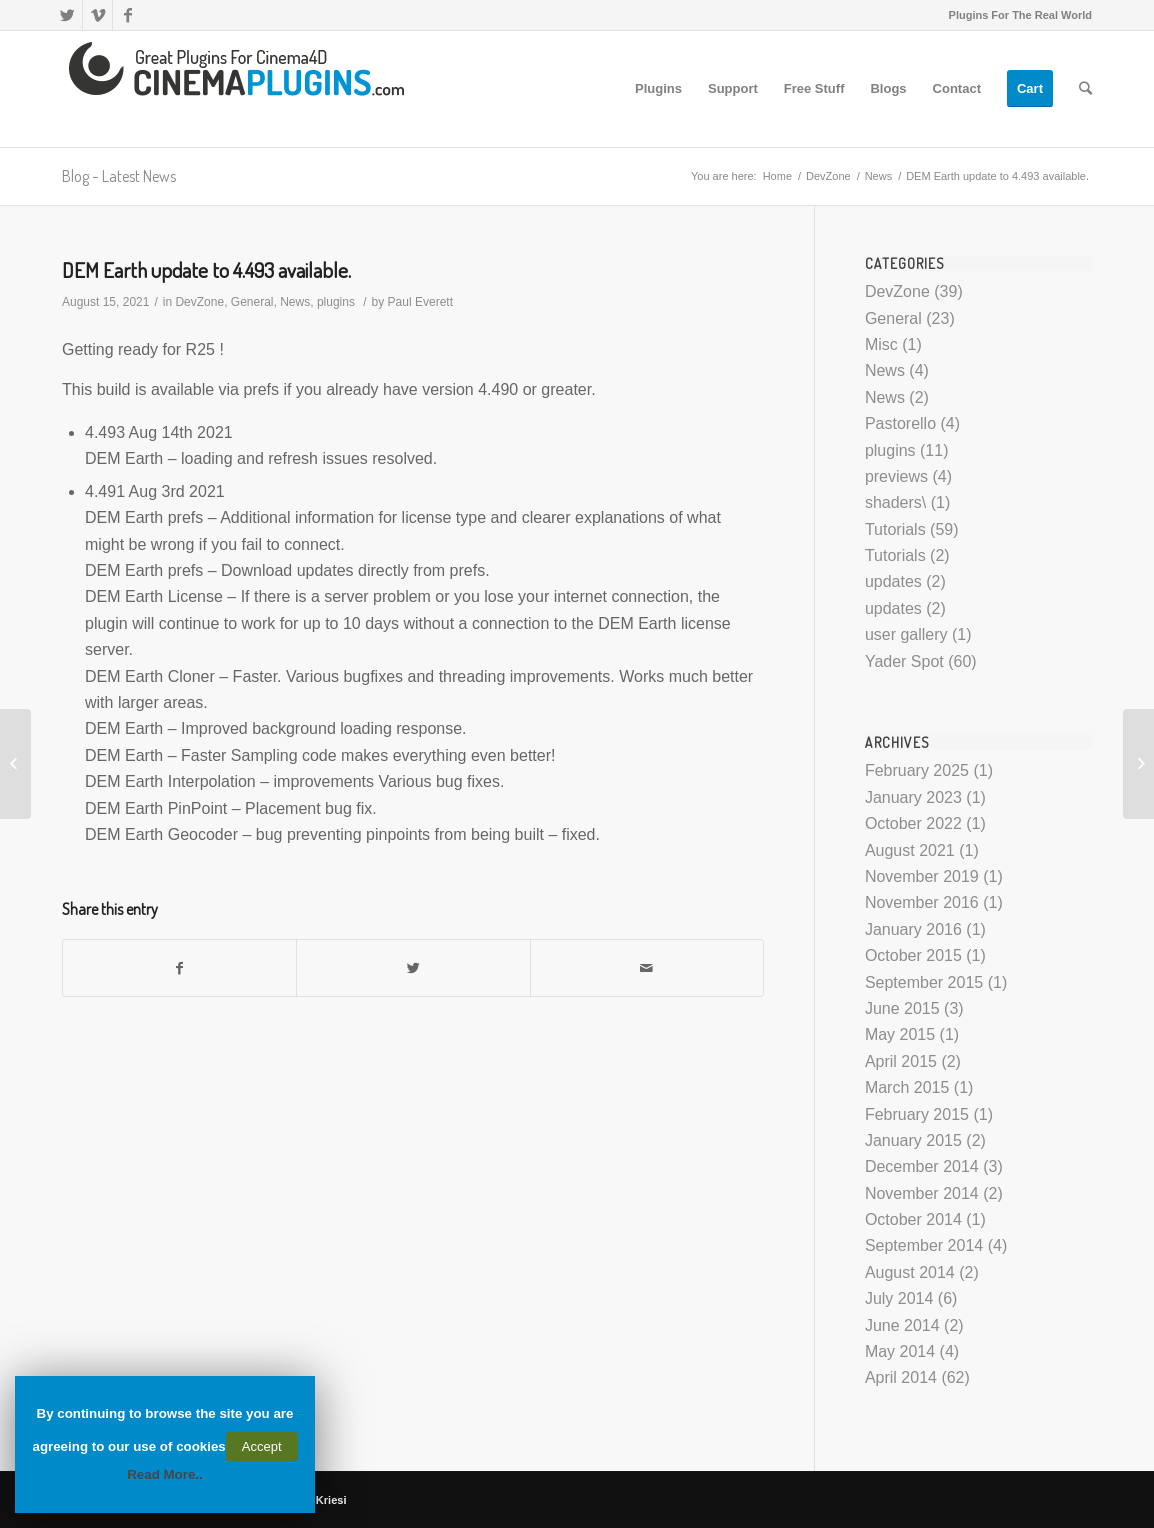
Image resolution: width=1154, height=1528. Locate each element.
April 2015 (901, 1061)
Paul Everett (420, 302)
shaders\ (895, 502)
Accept (262, 1446)
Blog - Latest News (119, 176)
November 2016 (922, 902)
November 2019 (922, 876)
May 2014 (900, 1351)
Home (777, 176)
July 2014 (899, 1298)
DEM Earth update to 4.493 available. (206, 269)
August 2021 (910, 850)
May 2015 (900, 1034)
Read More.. (165, 1474)
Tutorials (895, 529)
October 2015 (913, 955)
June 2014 (902, 1325)
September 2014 (924, 1245)
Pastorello (900, 423)
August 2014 (910, 1272)
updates (893, 581)
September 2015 (924, 982)
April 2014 (901, 1377)
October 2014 (913, 1219)
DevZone (828, 176)
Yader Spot (904, 661)
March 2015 (907, 1087)
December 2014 (922, 1166)
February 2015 (917, 1114)
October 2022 (913, 823)
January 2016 (913, 929)
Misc (881, 344)
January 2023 (913, 797)
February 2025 (917, 770)
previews (896, 476)
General (252, 302)
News (879, 176)
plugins (336, 302)
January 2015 (913, 1140)
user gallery (906, 634)
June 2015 (902, 1008)
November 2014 (922, 1193)
